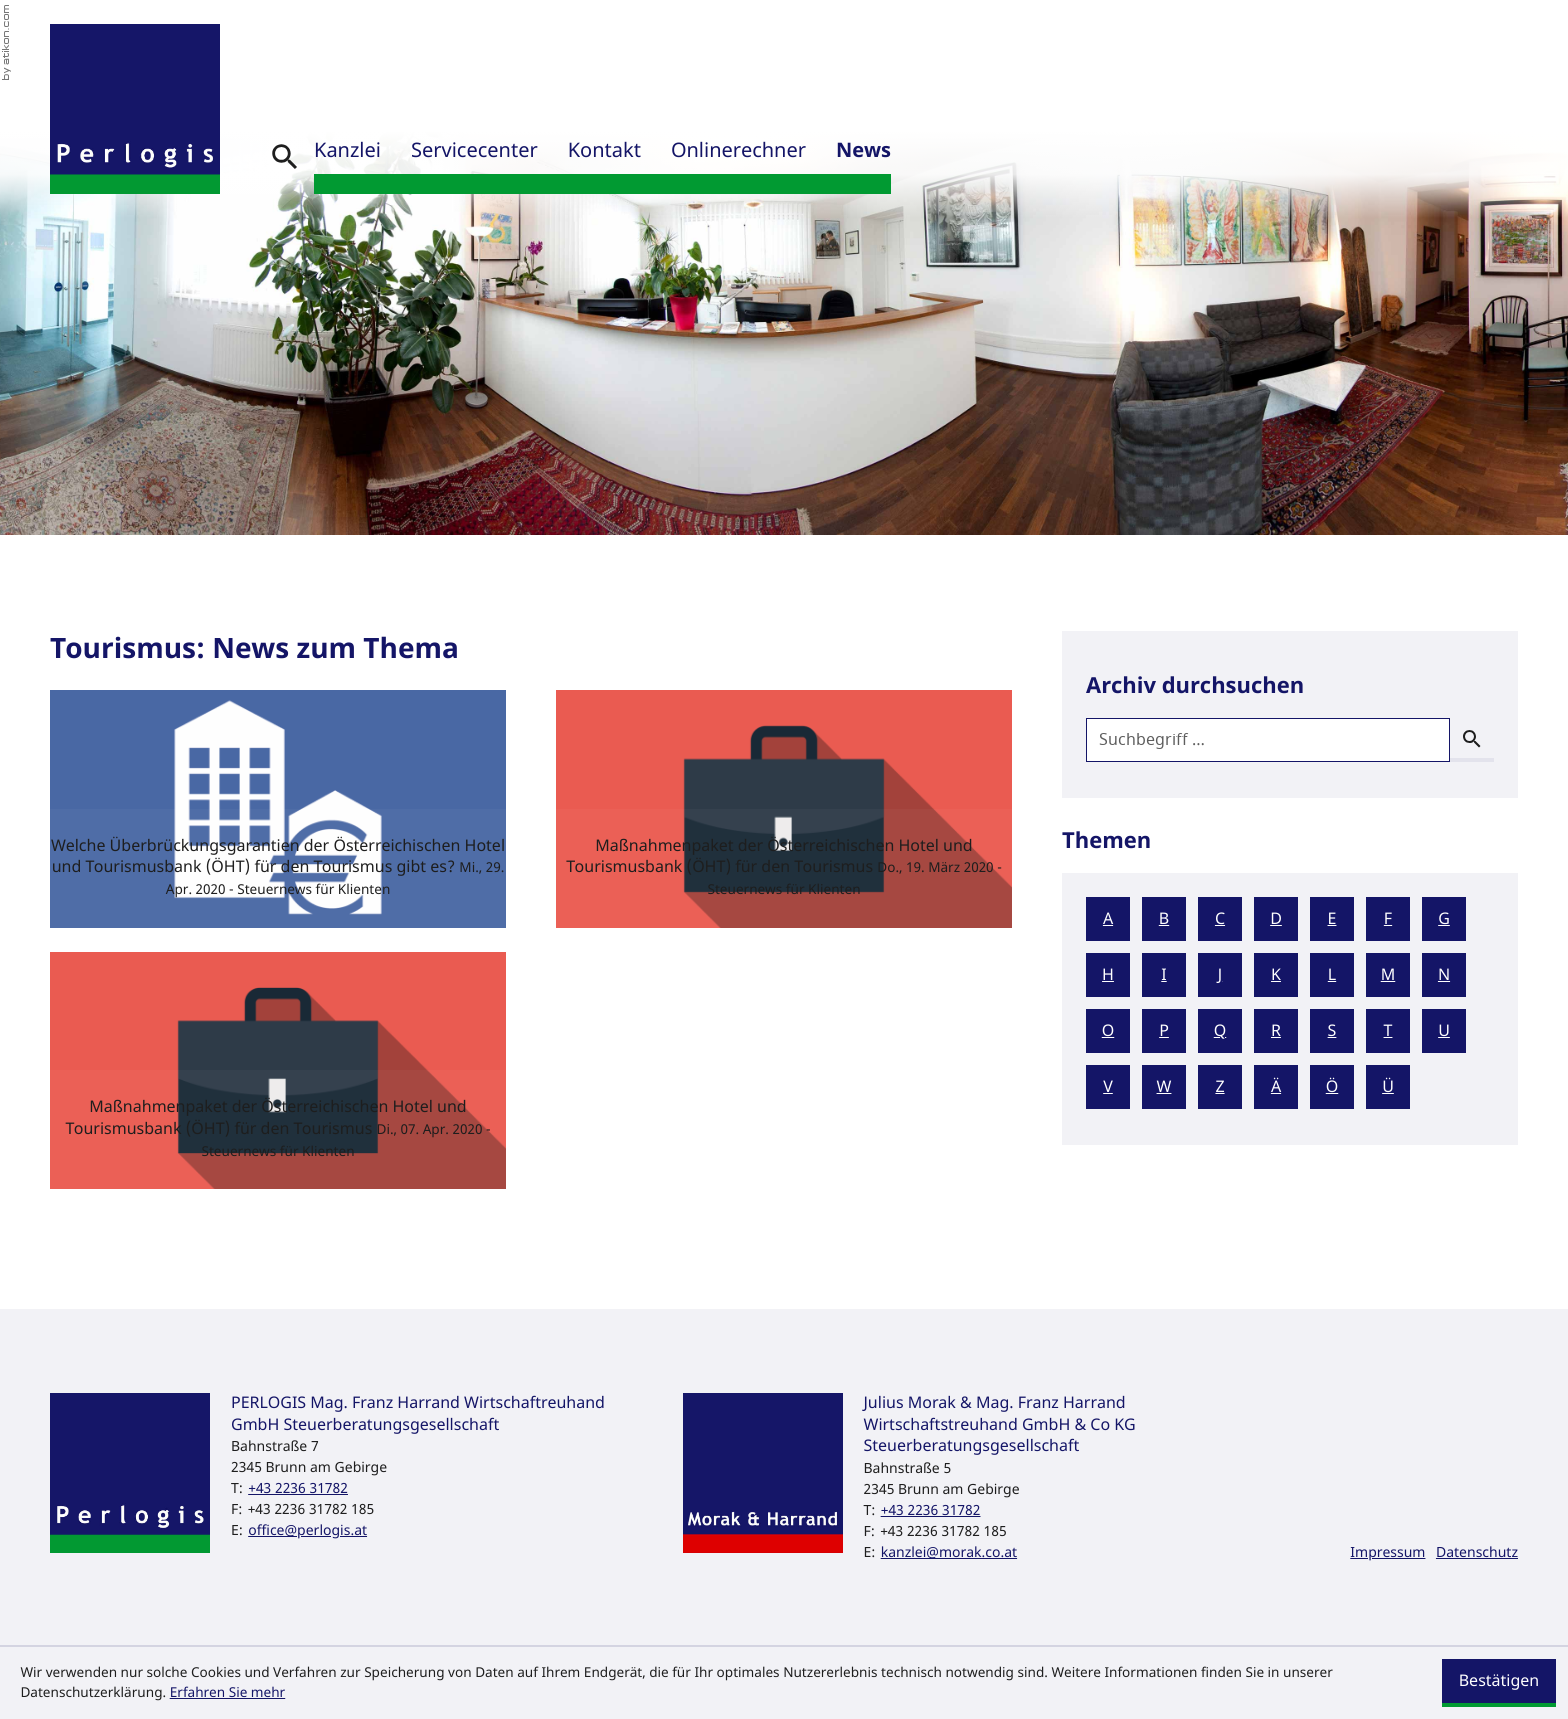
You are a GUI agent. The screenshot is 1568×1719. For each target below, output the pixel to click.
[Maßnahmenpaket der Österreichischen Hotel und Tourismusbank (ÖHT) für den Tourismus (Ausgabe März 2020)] (784, 809)
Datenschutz (1477, 1552)
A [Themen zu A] (1108, 919)
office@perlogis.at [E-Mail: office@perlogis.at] (307, 1530)
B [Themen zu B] (1164, 919)
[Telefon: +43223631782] (298, 1488)
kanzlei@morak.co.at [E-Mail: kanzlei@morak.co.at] (949, 1552)
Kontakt (604, 151)
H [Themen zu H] (1108, 975)
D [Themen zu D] (1276, 919)
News (863, 151)
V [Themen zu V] (1108, 1087)
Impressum (1387, 1552)
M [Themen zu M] (1388, 975)
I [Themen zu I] (1163, 975)
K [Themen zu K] (1276, 975)
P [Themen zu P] (1164, 1031)
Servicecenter (474, 151)
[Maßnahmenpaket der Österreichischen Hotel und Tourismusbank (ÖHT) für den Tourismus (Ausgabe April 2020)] (278, 1071)
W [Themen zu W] (1164, 1087)
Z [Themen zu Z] (1219, 1087)
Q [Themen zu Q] (1220, 1031)
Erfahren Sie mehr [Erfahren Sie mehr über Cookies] (228, 1693)
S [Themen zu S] (1332, 1031)
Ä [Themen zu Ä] (1276, 1087)
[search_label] (1268, 740)
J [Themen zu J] (1220, 975)
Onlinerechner (738, 151)
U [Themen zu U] (1444, 1031)
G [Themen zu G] (1444, 919)
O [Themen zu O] (1108, 1031)
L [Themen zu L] (1332, 975)
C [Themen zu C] (1220, 919)
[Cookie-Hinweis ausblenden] (1499, 1683)
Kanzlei (347, 151)
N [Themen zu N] (1444, 975)
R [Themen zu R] (1276, 1031)
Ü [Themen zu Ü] (1388, 1087)
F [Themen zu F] (1388, 919)
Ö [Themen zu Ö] (1332, 1087)
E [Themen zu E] (1332, 919)
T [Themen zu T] (1388, 1031)
